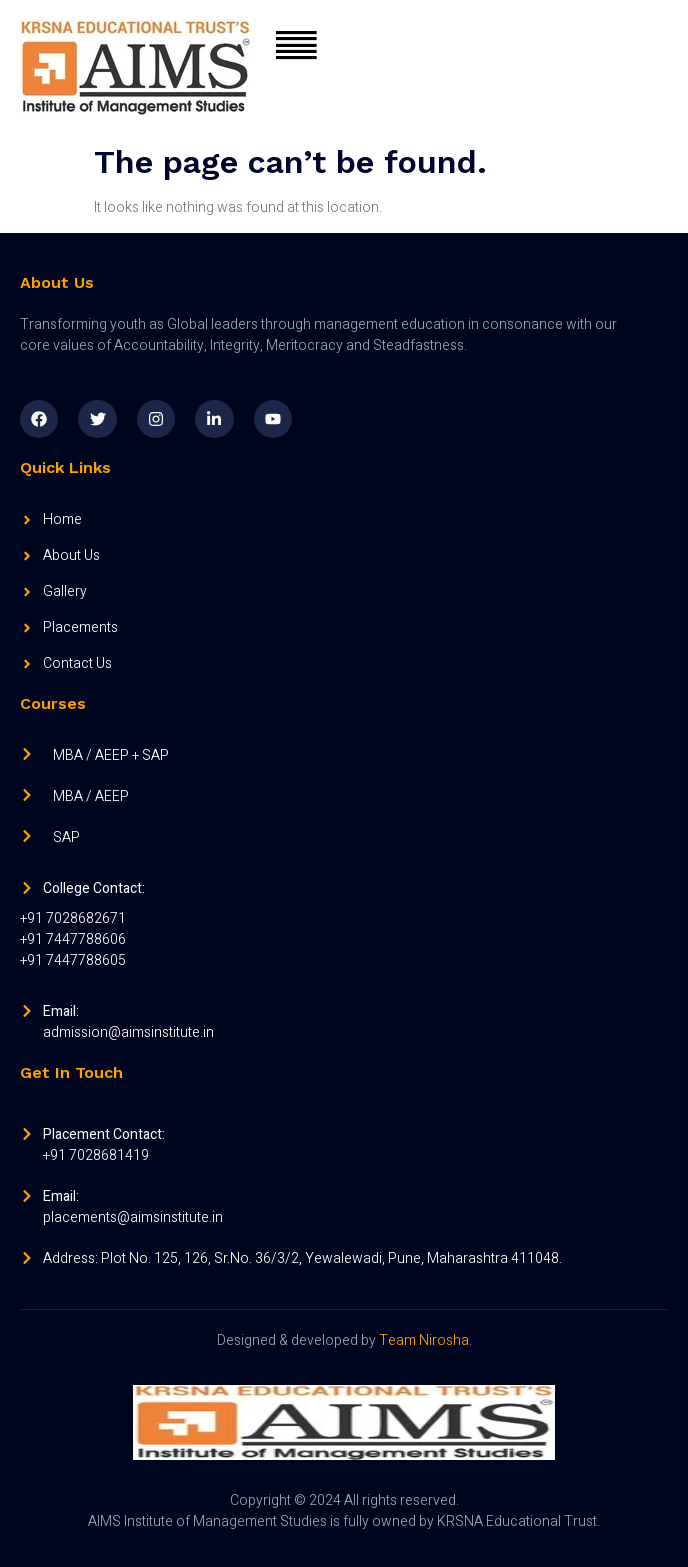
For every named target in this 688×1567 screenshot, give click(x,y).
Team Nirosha (424, 1340)
